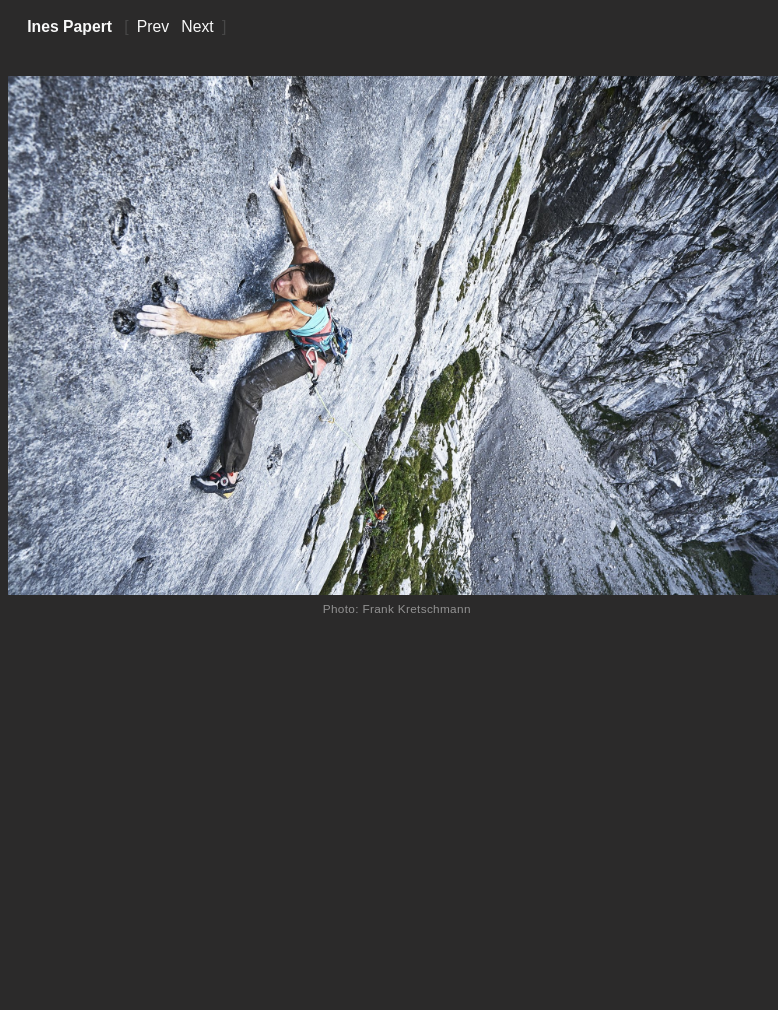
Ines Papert (69, 26)
